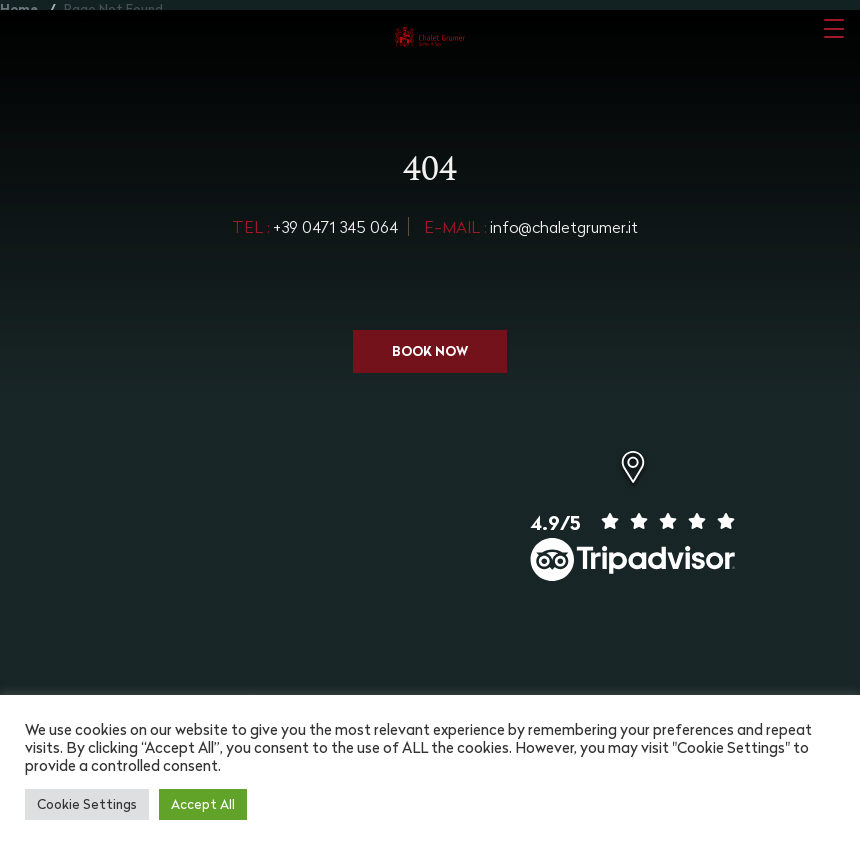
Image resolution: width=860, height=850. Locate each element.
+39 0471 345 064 (315, 226)
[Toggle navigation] (834, 27)
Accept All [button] (203, 804)
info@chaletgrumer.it (531, 226)
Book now (430, 351)
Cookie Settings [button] (87, 804)
